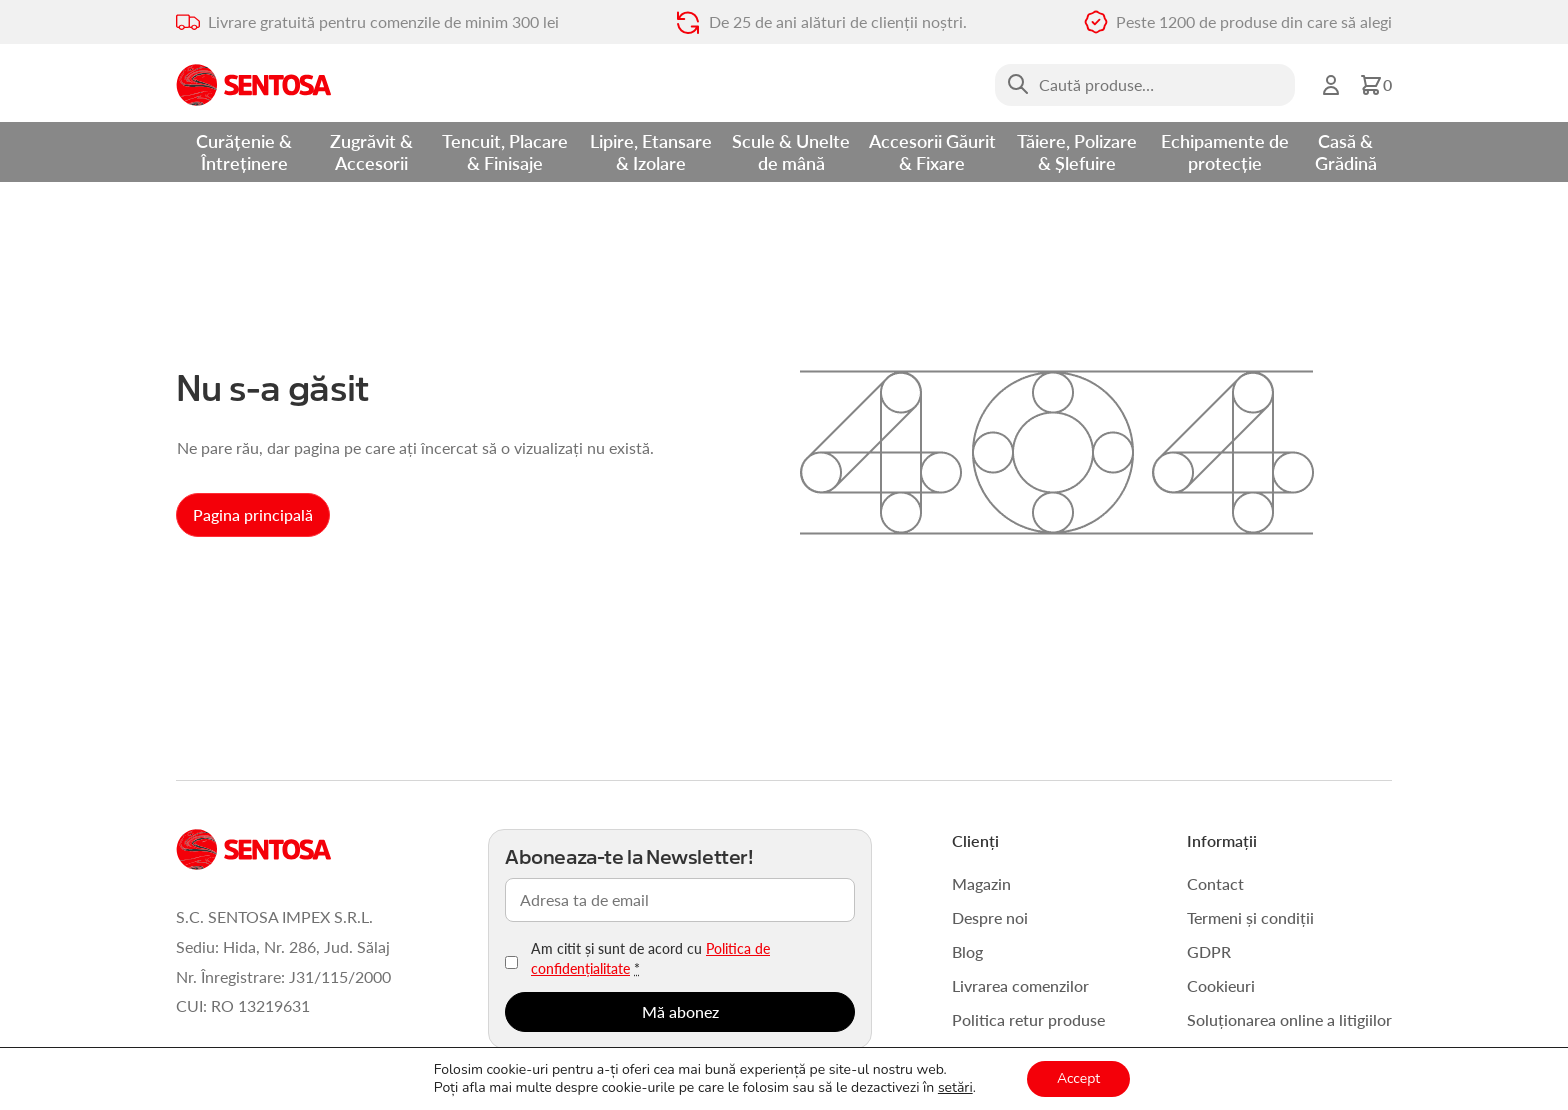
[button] (1375, 85)
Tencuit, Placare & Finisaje (505, 151)
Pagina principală (253, 514)
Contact (1215, 883)
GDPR (1209, 951)
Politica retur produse (1028, 1019)
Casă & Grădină (1346, 151)
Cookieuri (1221, 985)
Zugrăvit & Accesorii (371, 151)
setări (955, 1088)
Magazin (981, 883)
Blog (967, 951)
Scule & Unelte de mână (791, 151)
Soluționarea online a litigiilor (1289, 1019)
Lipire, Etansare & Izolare (651, 151)
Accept (1078, 1078)
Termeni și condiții (1250, 917)
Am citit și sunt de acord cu (650, 958)
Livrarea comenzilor (1020, 985)
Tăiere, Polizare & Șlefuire (1077, 151)
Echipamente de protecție (1225, 151)
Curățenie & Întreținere (244, 151)
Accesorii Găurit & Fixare (932, 151)
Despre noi (990, 917)
